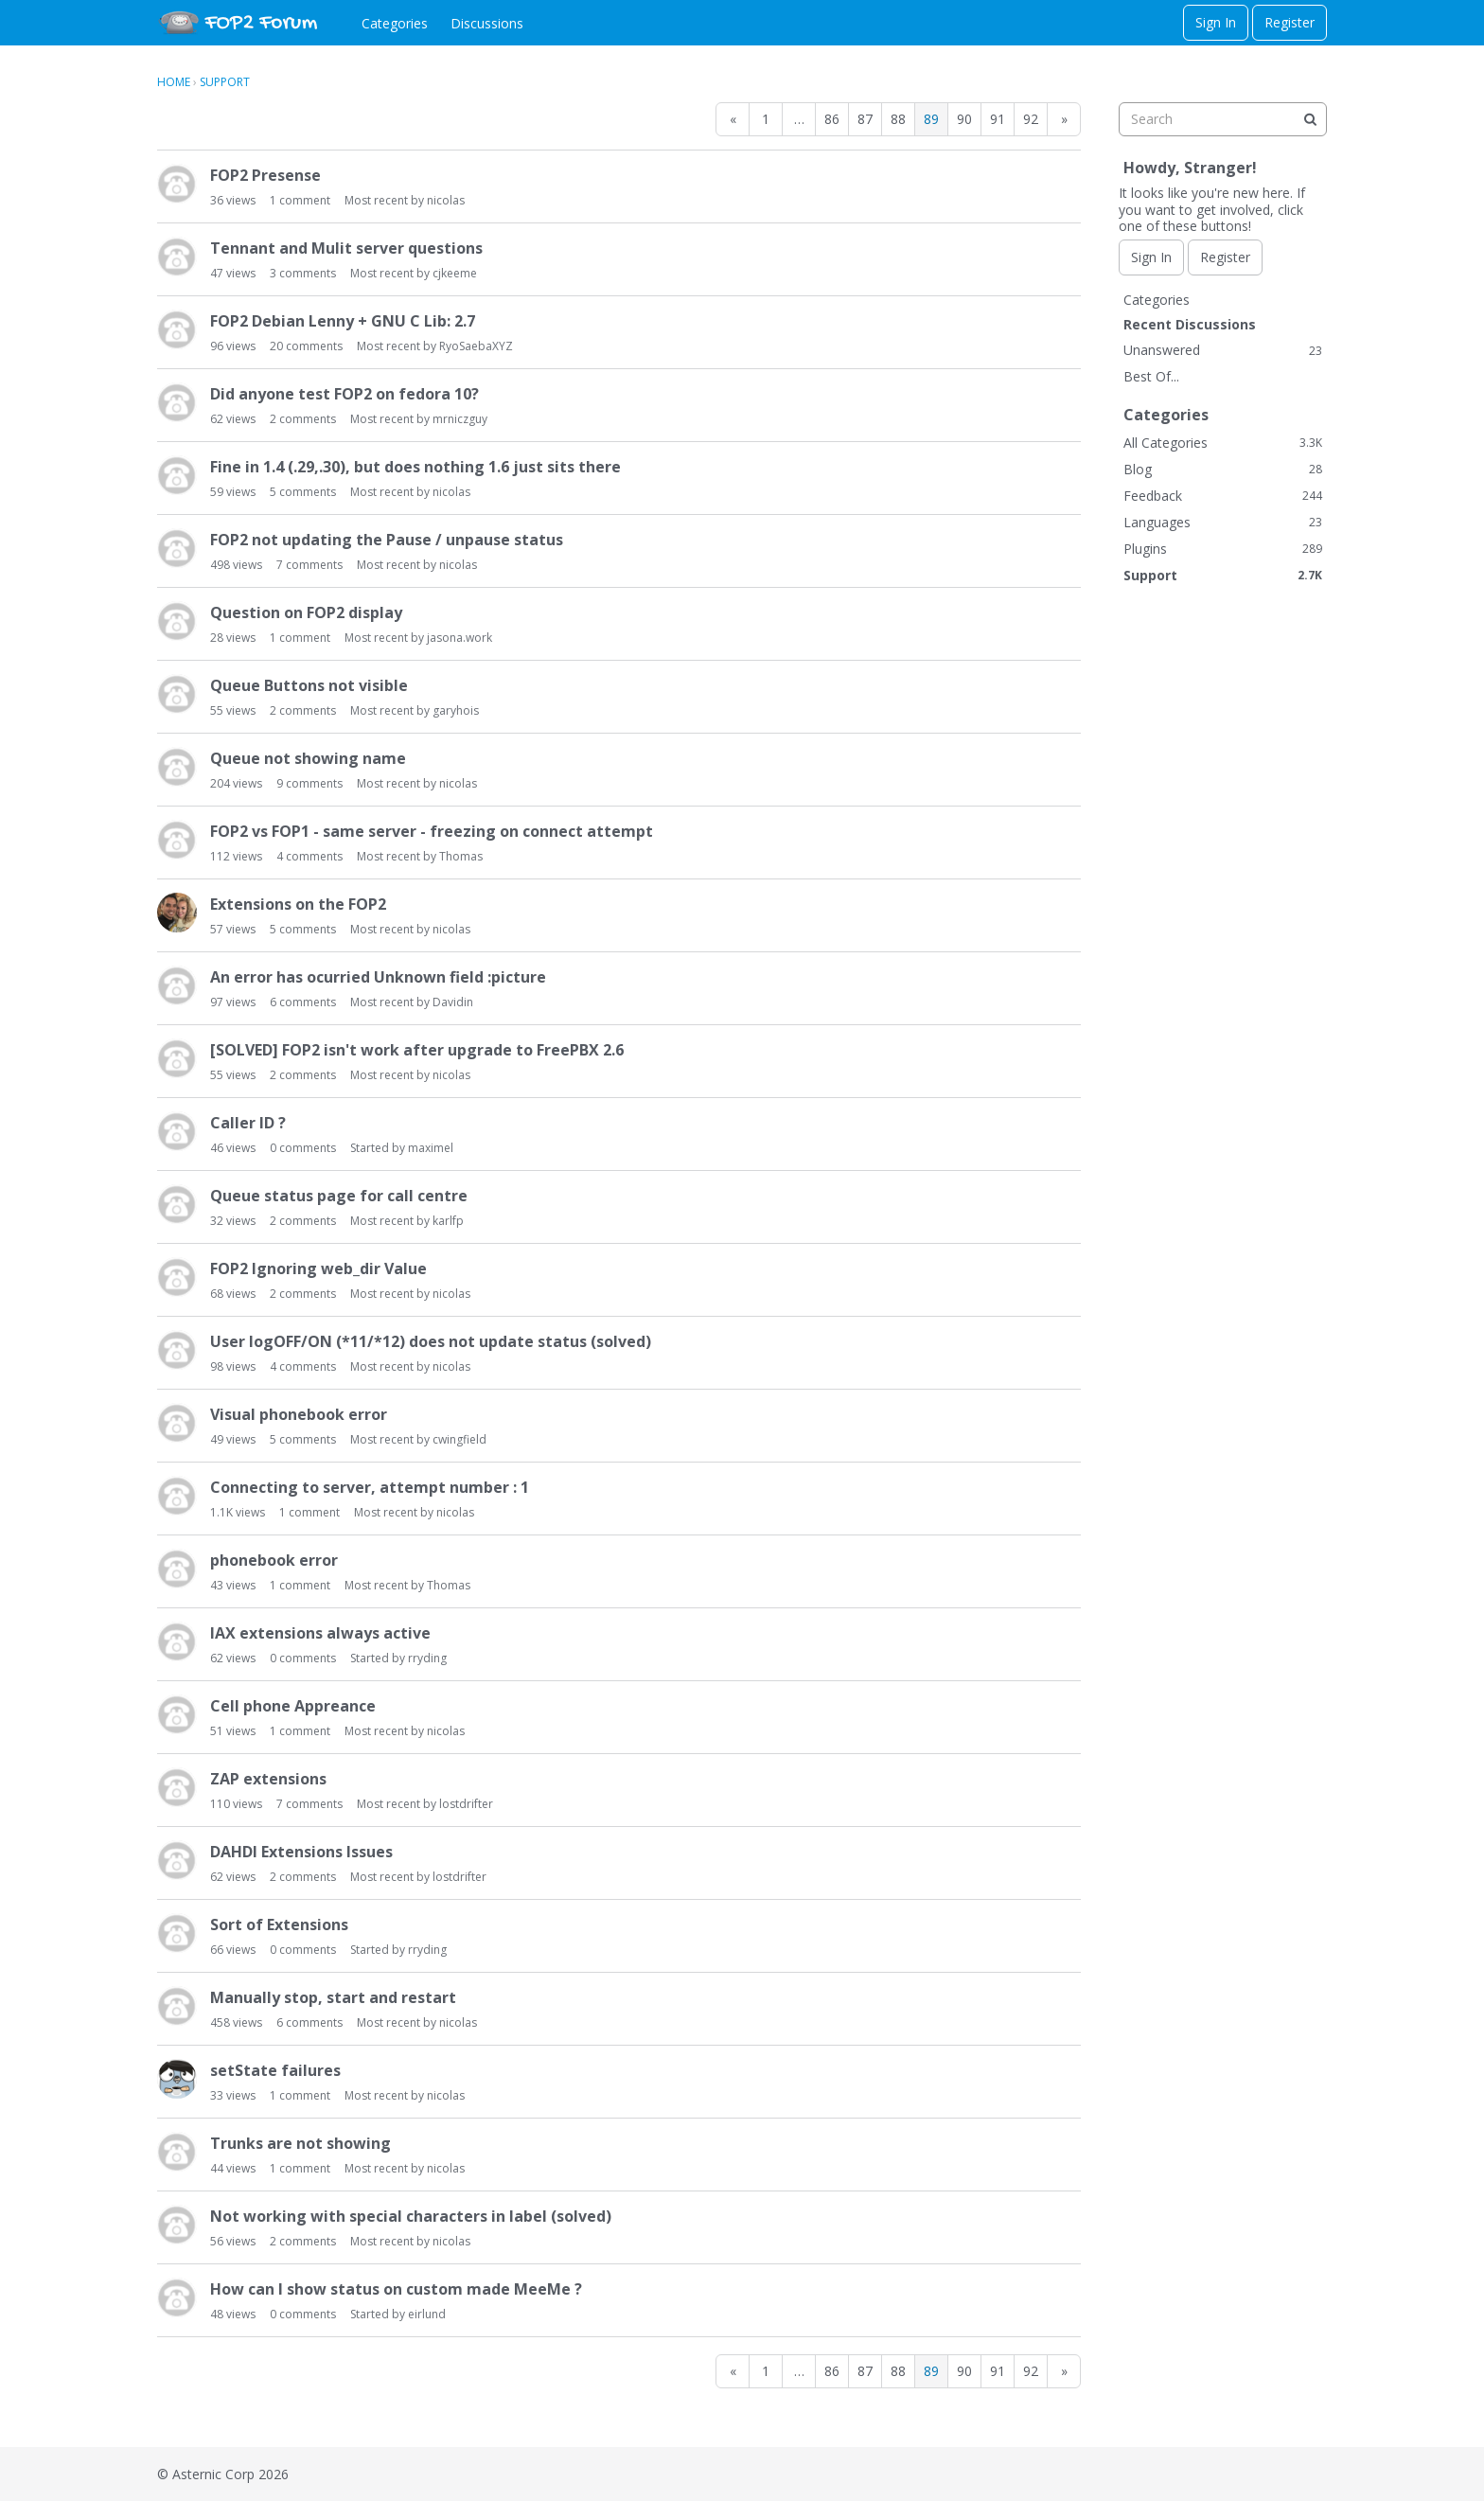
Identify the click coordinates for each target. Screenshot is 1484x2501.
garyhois (456, 710)
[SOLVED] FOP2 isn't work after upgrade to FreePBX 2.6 (417, 1049)
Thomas (461, 856)
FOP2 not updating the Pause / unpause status (386, 539)
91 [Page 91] (997, 119)
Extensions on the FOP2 (298, 904)
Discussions (486, 23)
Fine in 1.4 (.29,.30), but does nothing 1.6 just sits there (415, 466)
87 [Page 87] (865, 119)
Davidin (453, 1002)
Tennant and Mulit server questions (346, 248)
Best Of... (1151, 376)
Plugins (1222, 549)
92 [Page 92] (1030, 119)
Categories (395, 23)
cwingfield (459, 1439)
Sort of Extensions (279, 1924)
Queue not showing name (308, 758)
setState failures (275, 2070)
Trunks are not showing (300, 2143)
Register (1289, 22)
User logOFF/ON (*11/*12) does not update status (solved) (430, 1341)
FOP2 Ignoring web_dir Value (318, 1268)
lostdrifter (466, 1804)
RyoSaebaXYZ (476, 346)
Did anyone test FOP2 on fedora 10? (344, 393)
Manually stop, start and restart (333, 1997)
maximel (430, 1148)
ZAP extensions (268, 1778)
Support (1222, 575)
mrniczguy (460, 419)
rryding (427, 1658)
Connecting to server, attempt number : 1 (369, 1487)
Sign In (1215, 22)
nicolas (446, 200)
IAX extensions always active (320, 1633)
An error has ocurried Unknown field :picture (378, 977)
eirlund (427, 2314)
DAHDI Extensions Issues (301, 1851)
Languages (1222, 522)
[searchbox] (1223, 119)
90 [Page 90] (964, 119)
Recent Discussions (1189, 324)
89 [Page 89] (931, 119)
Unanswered (1222, 350)
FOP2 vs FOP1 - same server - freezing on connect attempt (431, 831)
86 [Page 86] (831, 119)
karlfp (448, 1221)
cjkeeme (455, 273)
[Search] (1310, 119)
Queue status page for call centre (339, 1195)
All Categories (1222, 443)
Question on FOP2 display (306, 612)
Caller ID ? (248, 1122)
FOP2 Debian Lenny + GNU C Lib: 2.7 (342, 320)
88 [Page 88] (898, 119)
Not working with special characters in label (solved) (410, 2216)
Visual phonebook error (298, 1414)
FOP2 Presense (265, 175)
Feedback (1222, 496)
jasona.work (459, 638)
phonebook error (274, 1560)
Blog (1222, 469)
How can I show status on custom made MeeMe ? (396, 2289)
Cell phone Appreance (293, 1705)
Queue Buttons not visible (309, 685)
